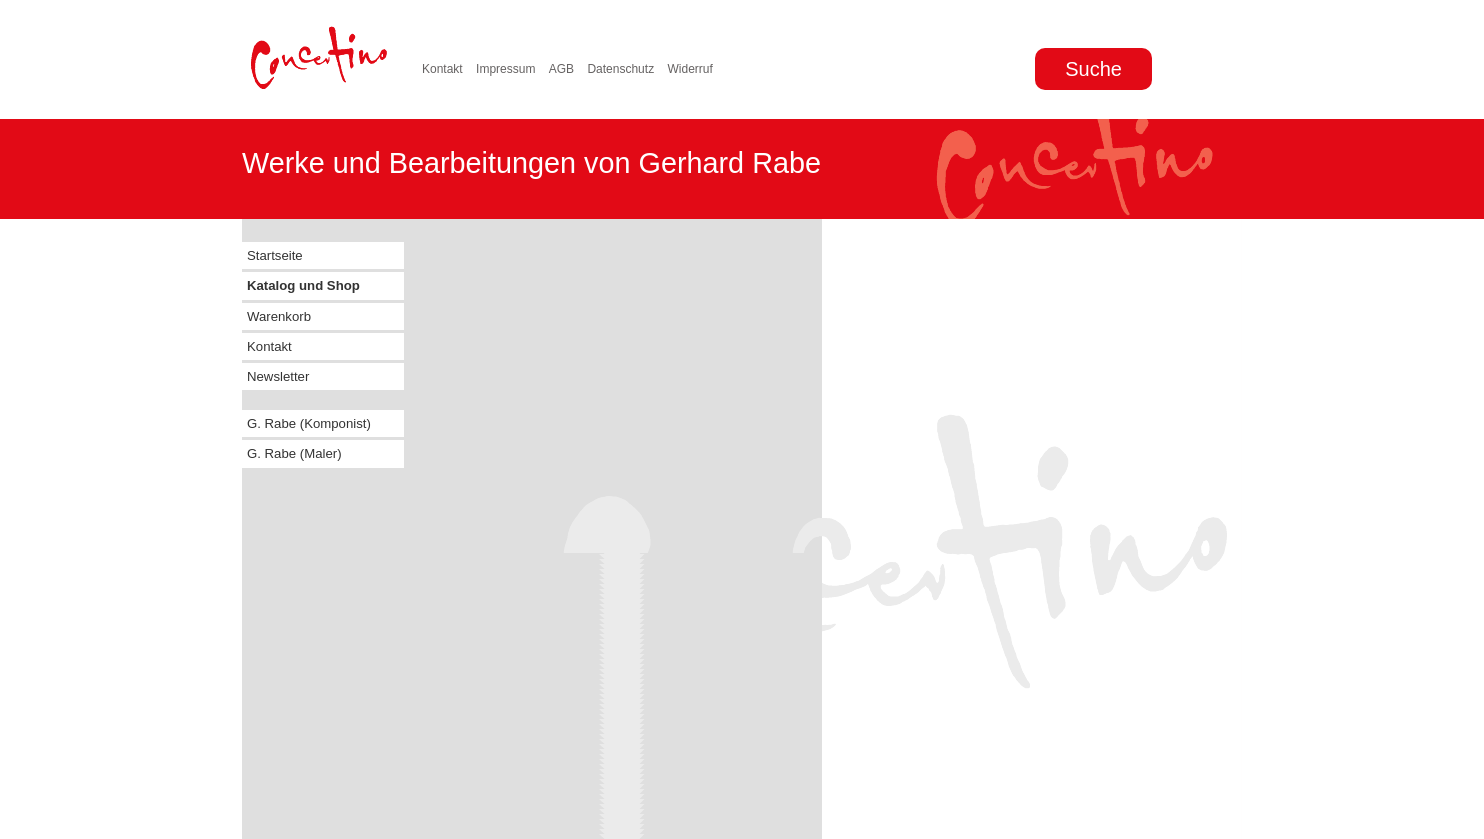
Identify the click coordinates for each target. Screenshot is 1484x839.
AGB (561, 69)
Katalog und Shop (303, 285)
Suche (1093, 69)
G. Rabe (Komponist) (309, 423)
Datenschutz (620, 69)
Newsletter (278, 376)
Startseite (275, 255)
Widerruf (689, 69)
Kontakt (442, 69)
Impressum (505, 69)
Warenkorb (279, 316)
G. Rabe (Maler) (294, 453)
